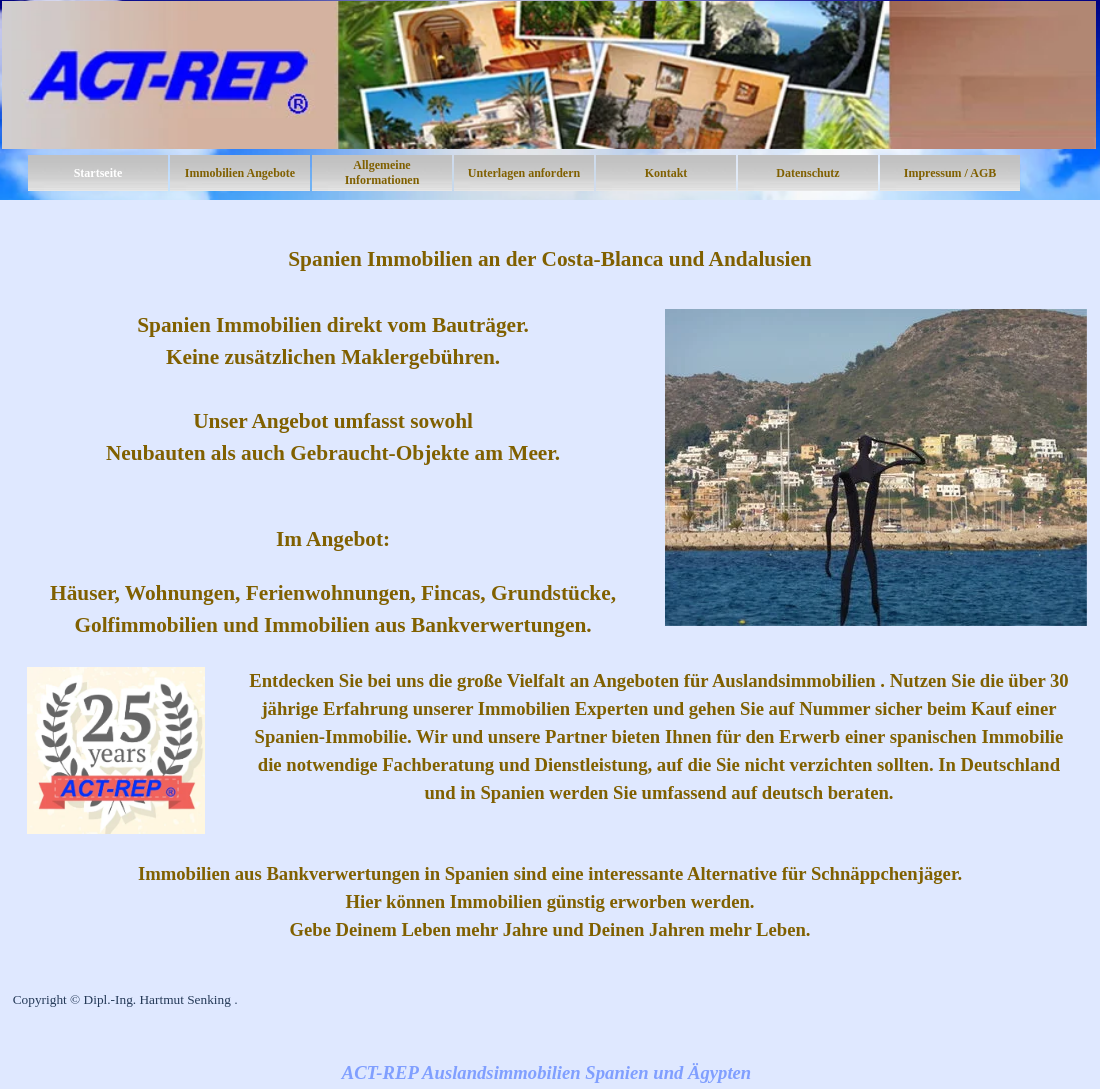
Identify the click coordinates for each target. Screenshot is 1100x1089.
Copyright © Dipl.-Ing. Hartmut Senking (122, 999)
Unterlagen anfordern (524, 173)
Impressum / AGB (950, 173)
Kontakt (666, 173)
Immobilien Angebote (240, 173)
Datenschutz (807, 173)
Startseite (98, 173)
